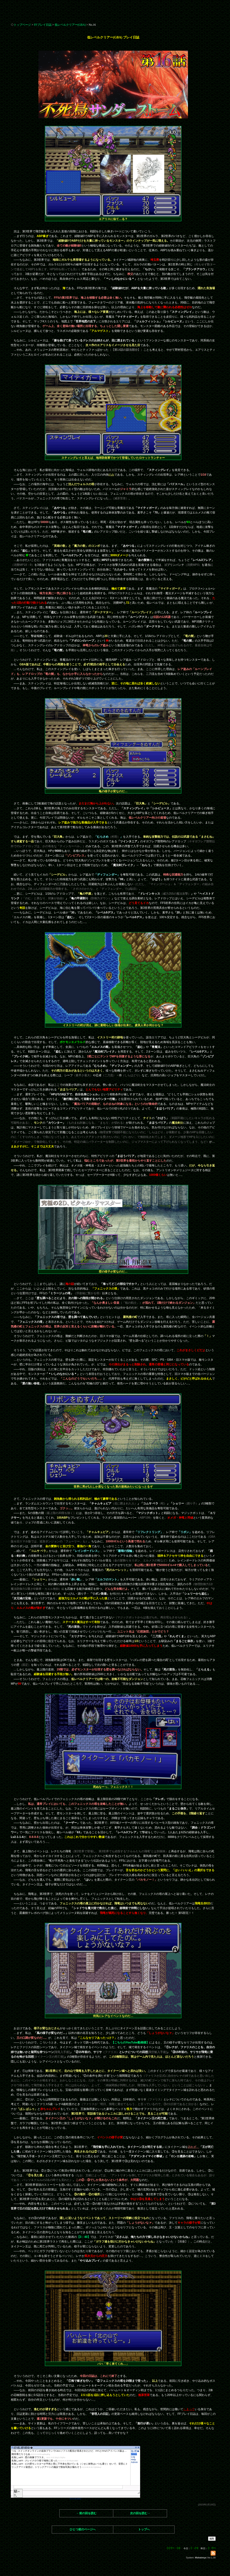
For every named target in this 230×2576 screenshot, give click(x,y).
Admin (134, 2462)
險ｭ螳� (135, 2451)
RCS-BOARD (75, 2499)
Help (133, 2459)
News (134, 2454)
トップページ (22, 24)
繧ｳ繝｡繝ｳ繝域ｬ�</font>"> (70, 2467)
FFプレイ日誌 (43, 24)
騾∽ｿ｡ (17, 2493)
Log (133, 2456)
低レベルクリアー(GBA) (70, 24)
